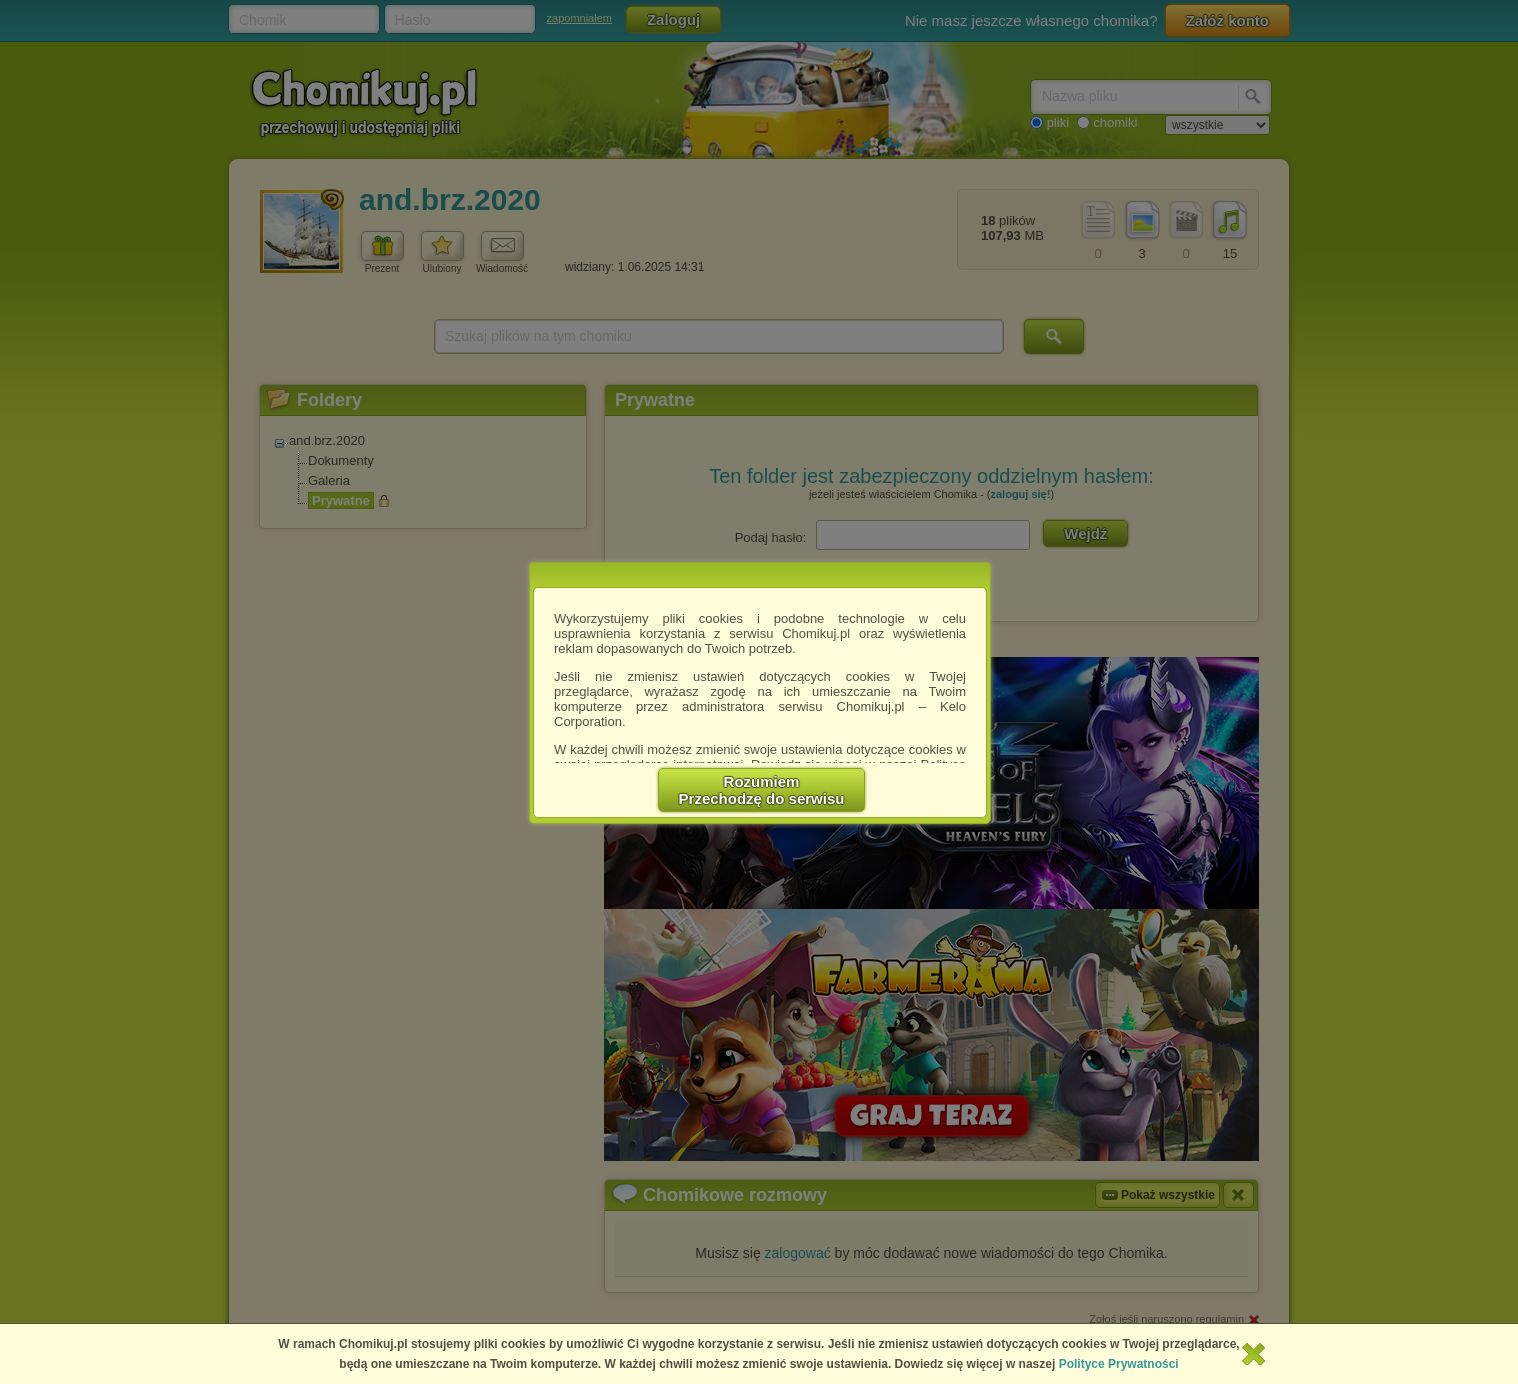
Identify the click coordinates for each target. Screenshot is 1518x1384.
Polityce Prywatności (1119, 1364)
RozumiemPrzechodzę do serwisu (762, 790)
